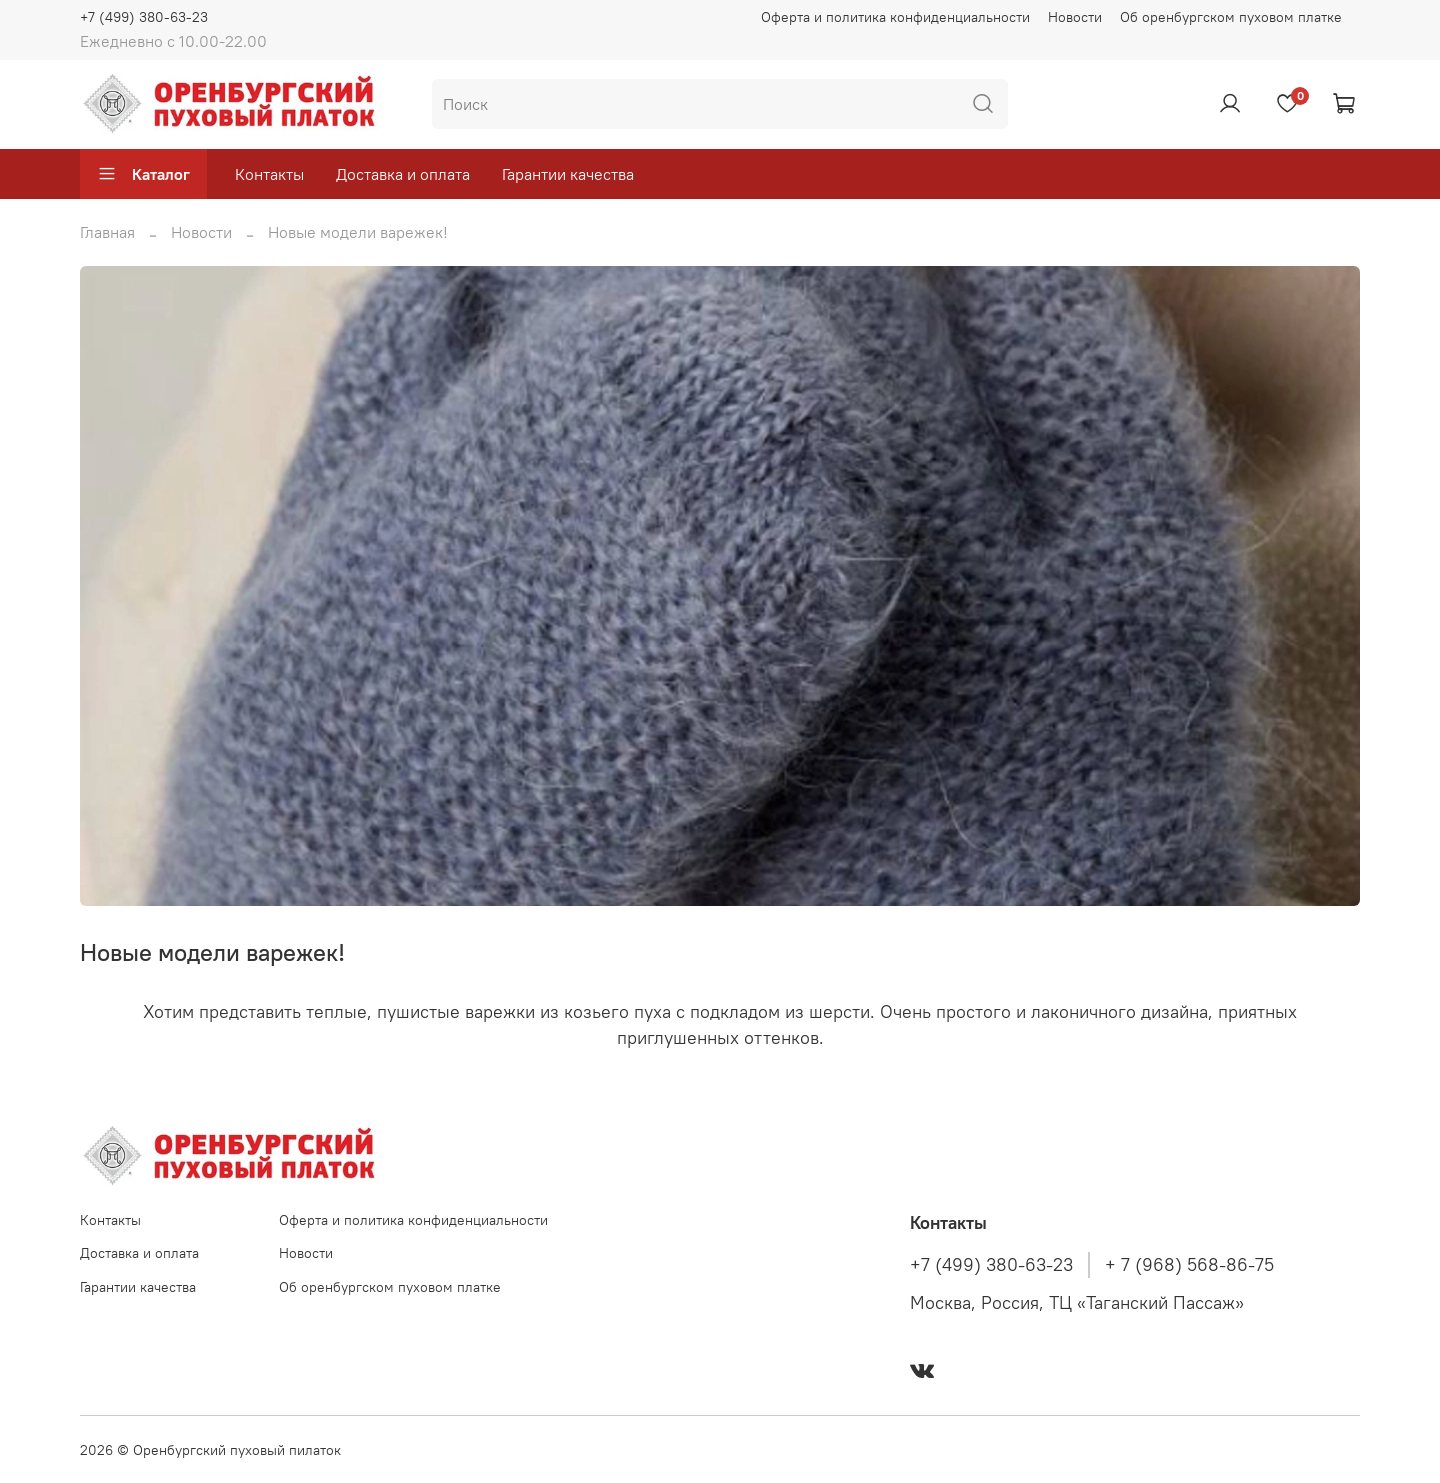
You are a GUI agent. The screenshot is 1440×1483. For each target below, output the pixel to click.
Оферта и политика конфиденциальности (895, 17)
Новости (1075, 17)
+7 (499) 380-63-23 (144, 17)
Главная (107, 232)
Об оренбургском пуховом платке (1231, 17)
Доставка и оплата (403, 174)
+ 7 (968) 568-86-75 (1189, 1265)
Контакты (269, 174)
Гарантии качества (568, 174)
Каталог (143, 174)
